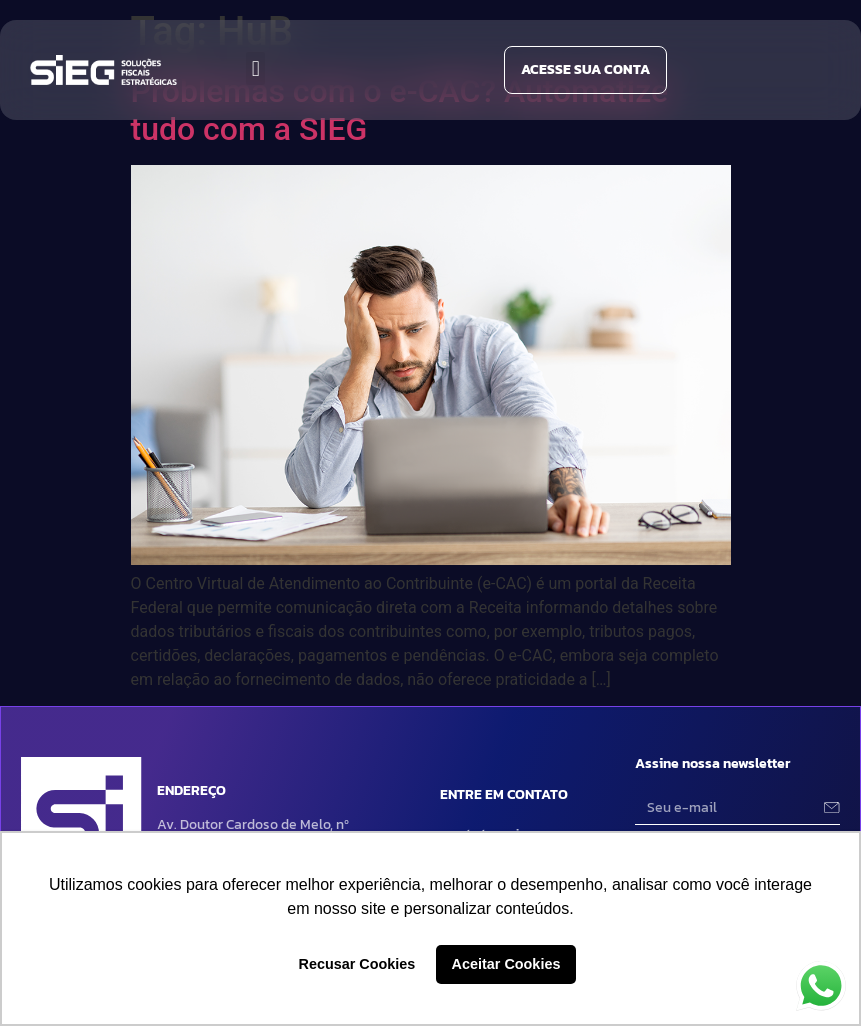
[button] (255, 68)
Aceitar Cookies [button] (506, 964)
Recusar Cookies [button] (357, 964)
